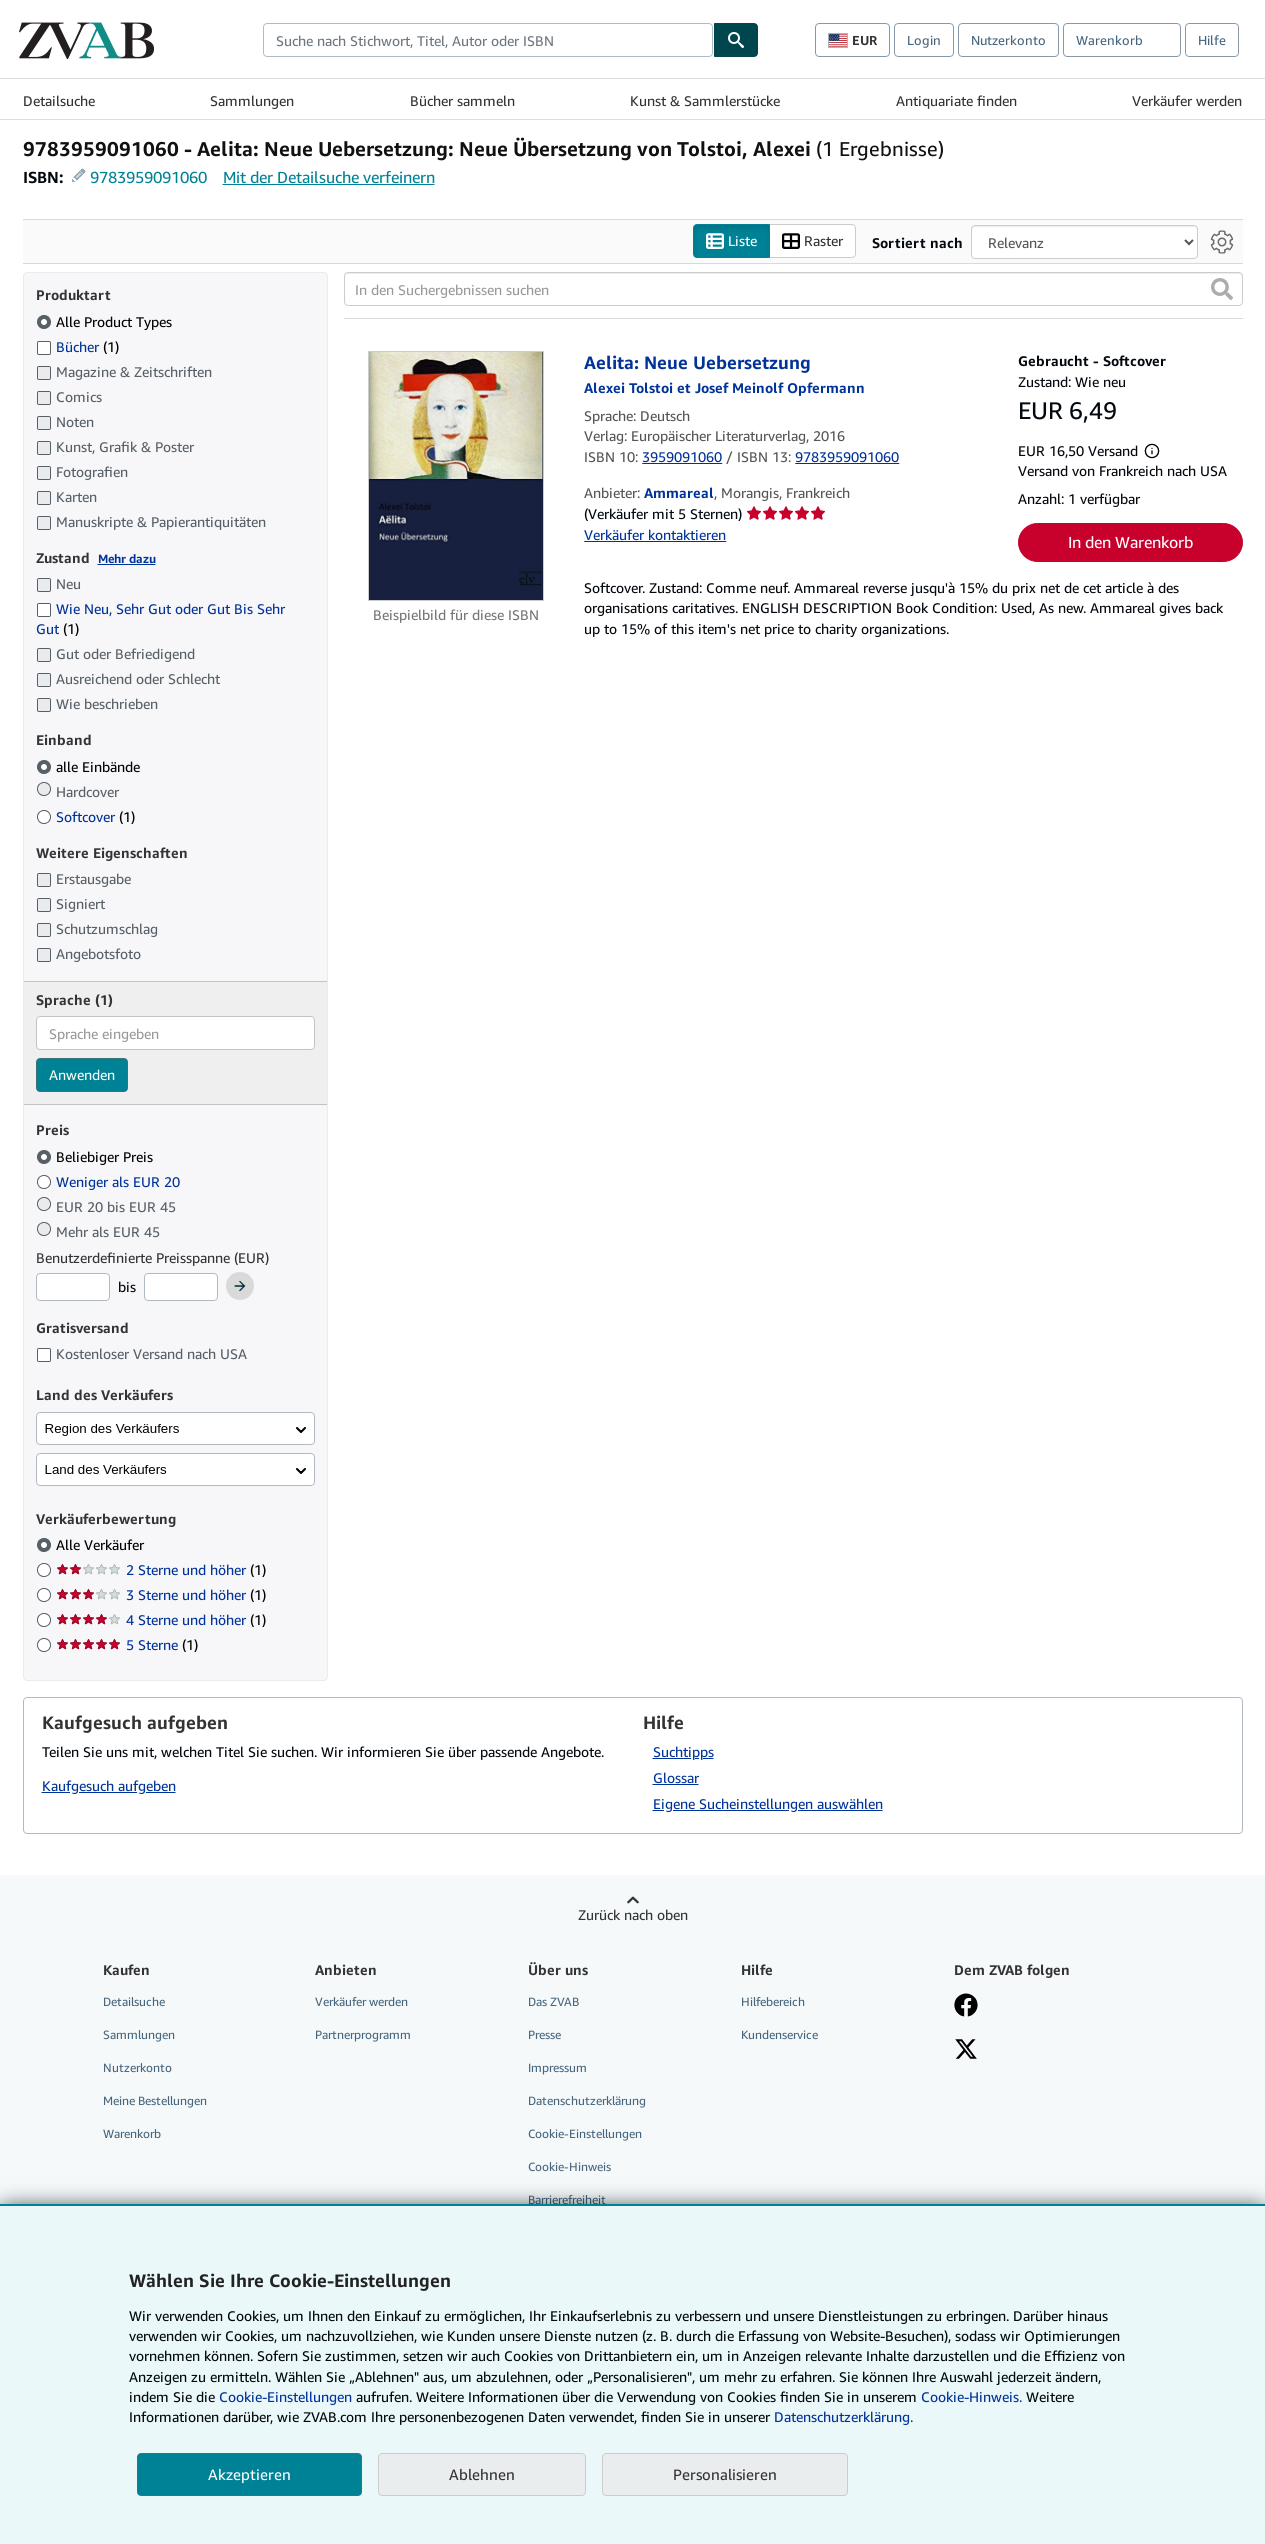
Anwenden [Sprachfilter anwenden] (82, 1074)
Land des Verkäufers (106, 1469)
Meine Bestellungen (155, 2100)
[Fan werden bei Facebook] (966, 2007)
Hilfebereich (773, 2001)
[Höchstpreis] (181, 1287)
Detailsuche (59, 100)
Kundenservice (779, 2034)
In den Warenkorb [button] (1130, 542)
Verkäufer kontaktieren (655, 534)
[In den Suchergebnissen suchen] (793, 289)
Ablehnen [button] (482, 2474)
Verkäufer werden (1187, 100)
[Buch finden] (736, 40)
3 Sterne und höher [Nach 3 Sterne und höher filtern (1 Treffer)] (161, 1594)
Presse (544, 2034)
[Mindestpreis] (73, 1287)
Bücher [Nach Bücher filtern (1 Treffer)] (77, 346)
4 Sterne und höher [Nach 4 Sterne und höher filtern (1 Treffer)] (161, 1619)
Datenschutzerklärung (587, 2100)
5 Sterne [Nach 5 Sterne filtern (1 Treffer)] (127, 1644)
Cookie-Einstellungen (285, 2396)
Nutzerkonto (1008, 40)
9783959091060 (148, 177)
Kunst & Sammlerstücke (705, 100)
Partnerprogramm (363, 2034)
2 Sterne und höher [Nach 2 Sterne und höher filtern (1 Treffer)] (161, 1569)
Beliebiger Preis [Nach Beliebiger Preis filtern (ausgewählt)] (96, 1156)
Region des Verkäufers (112, 1428)
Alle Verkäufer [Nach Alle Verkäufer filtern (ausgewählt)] (102, 1544)
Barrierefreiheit (567, 2199)
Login (924, 40)
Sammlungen (252, 100)
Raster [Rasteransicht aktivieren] (812, 241)
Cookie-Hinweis (569, 2166)
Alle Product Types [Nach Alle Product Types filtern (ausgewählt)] (106, 321)
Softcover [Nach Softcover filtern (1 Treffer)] (85, 816)
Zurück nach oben (633, 1914)
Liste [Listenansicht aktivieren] (731, 241)
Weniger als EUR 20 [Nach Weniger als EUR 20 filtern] (110, 1181)
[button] (1222, 289)
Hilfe (1212, 40)
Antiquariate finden (956, 100)
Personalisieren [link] (725, 2474)
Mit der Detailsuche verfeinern (329, 177)
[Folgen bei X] (966, 2051)
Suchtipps (683, 1751)
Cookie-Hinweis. (971, 2396)
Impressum (557, 2067)
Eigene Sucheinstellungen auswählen (768, 1803)
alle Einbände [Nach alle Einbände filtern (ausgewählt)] (90, 766)
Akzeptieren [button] (249, 2474)
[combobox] (488, 40)
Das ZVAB (553, 2001)
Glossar (676, 1777)
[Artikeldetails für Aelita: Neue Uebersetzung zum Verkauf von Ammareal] (456, 476)
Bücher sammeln (462, 100)
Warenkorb (132, 2133)
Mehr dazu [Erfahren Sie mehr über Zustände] (127, 558)
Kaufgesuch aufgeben (109, 1785)
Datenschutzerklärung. (843, 2416)
